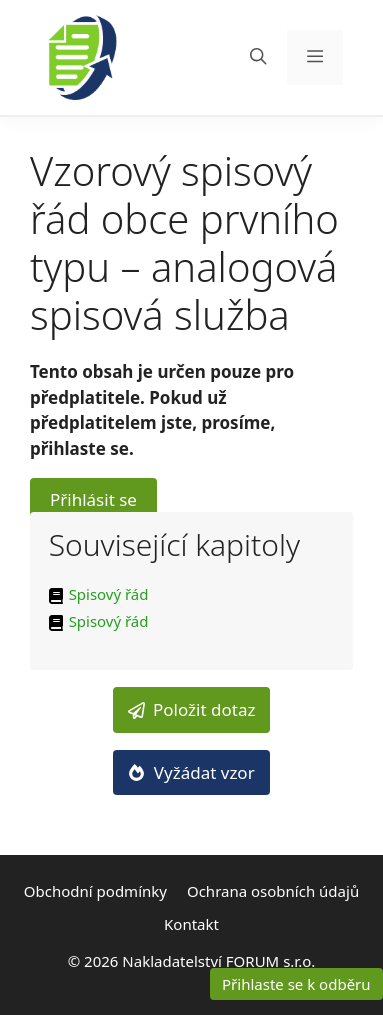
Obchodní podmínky (95, 891)
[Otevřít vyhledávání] (258, 57)
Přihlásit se (93, 499)
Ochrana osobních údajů (273, 891)
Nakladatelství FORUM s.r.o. (218, 961)
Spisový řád (109, 594)
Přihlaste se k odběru (296, 984)
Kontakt (191, 924)
